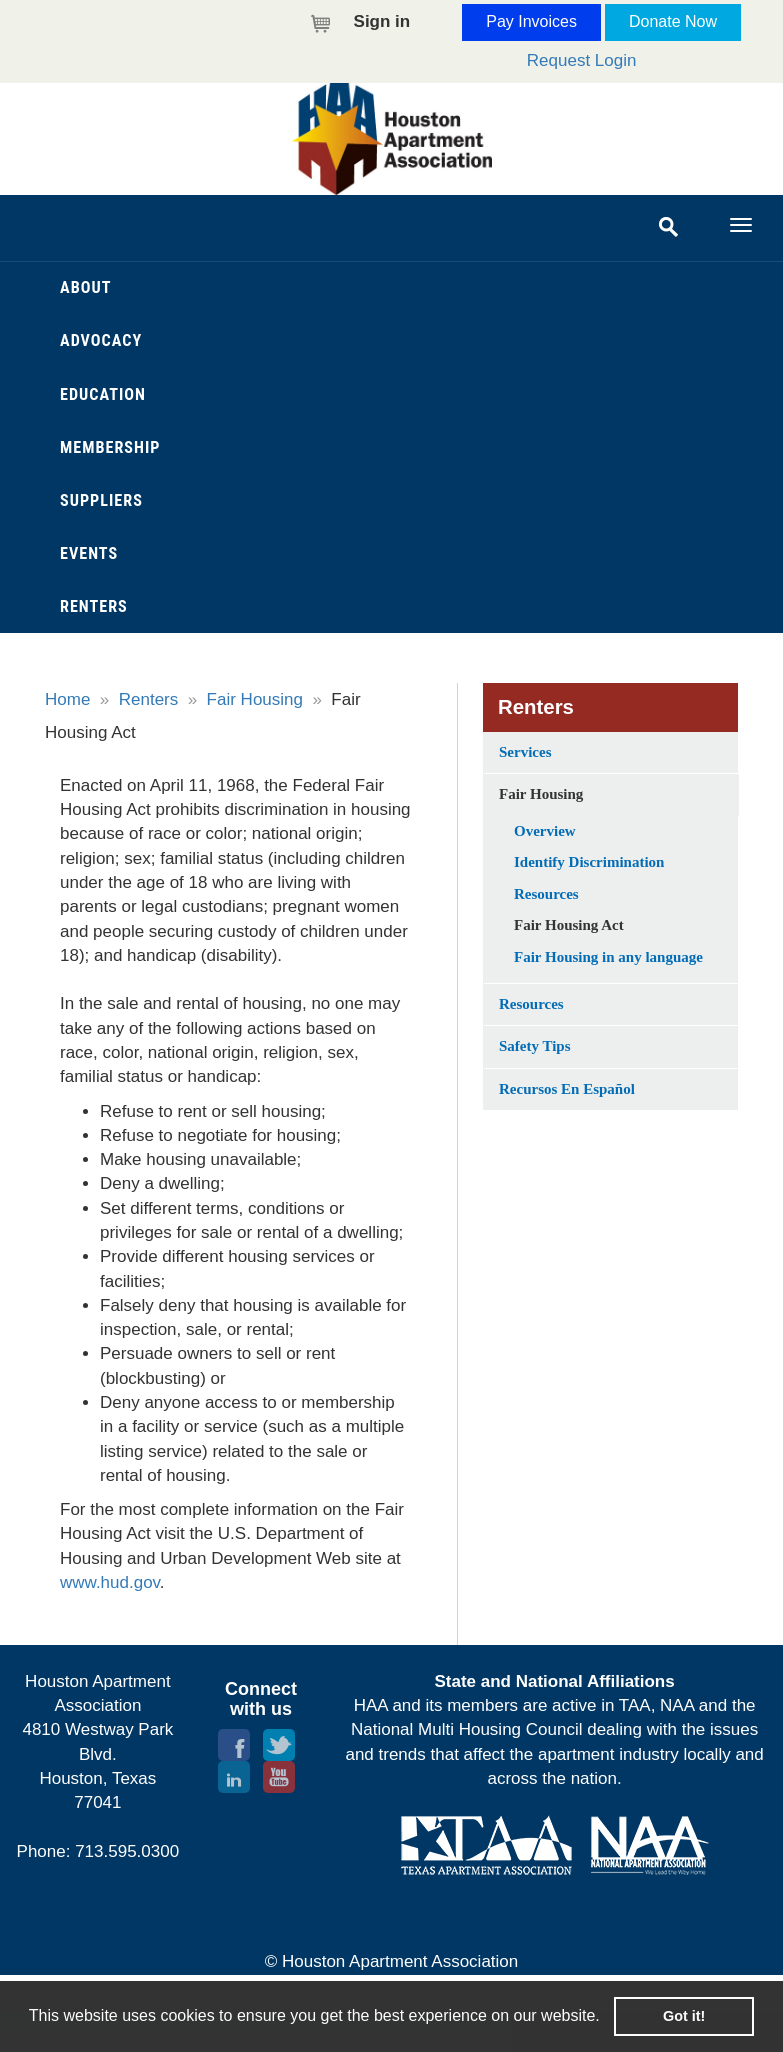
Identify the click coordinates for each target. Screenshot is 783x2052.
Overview (545, 831)
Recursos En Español (567, 1089)
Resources (546, 894)
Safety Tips (535, 1046)
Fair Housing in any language (608, 957)
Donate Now (673, 21)
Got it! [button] (684, 2016)
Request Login (582, 60)
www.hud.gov (110, 1582)
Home (67, 699)
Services (525, 752)
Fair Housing (255, 699)
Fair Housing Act (569, 925)
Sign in (382, 21)
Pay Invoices (531, 21)
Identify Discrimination (589, 862)
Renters (149, 699)
